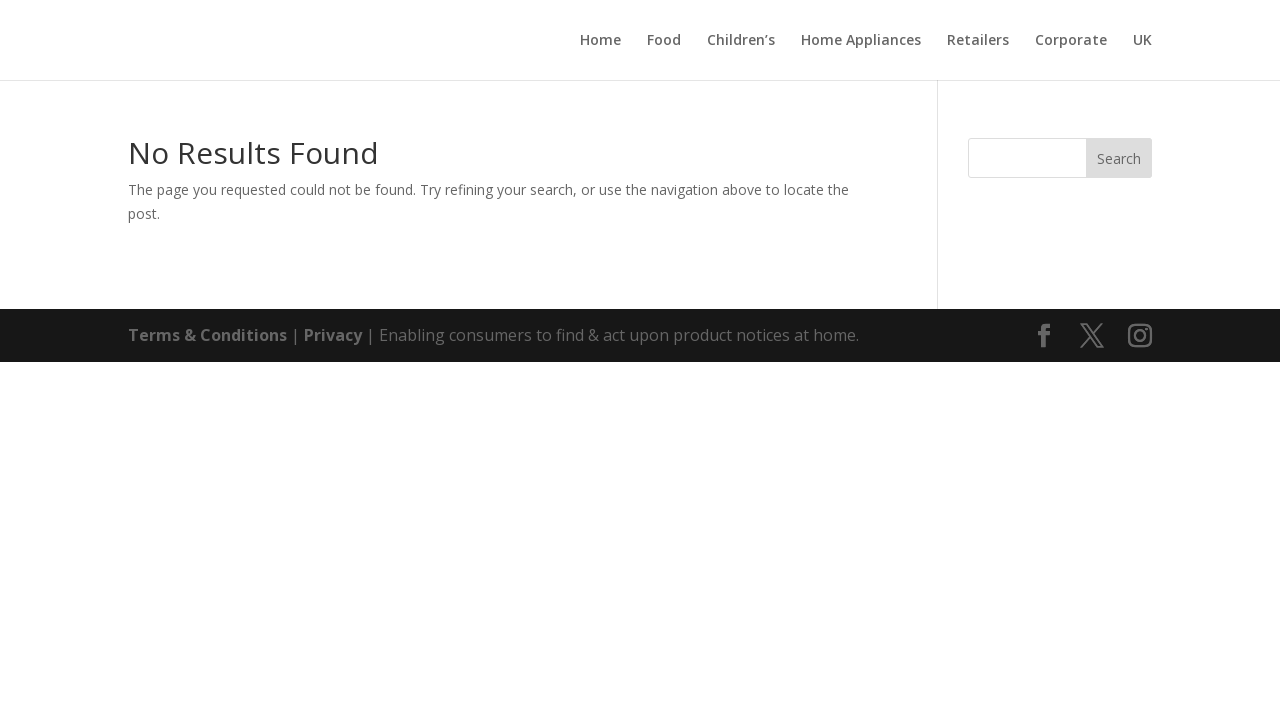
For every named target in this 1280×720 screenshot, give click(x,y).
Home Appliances (861, 41)
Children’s (741, 41)
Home (600, 41)
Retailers (978, 41)
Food (664, 41)
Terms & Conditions (207, 335)
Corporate (1071, 41)
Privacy (333, 335)
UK (1142, 41)
